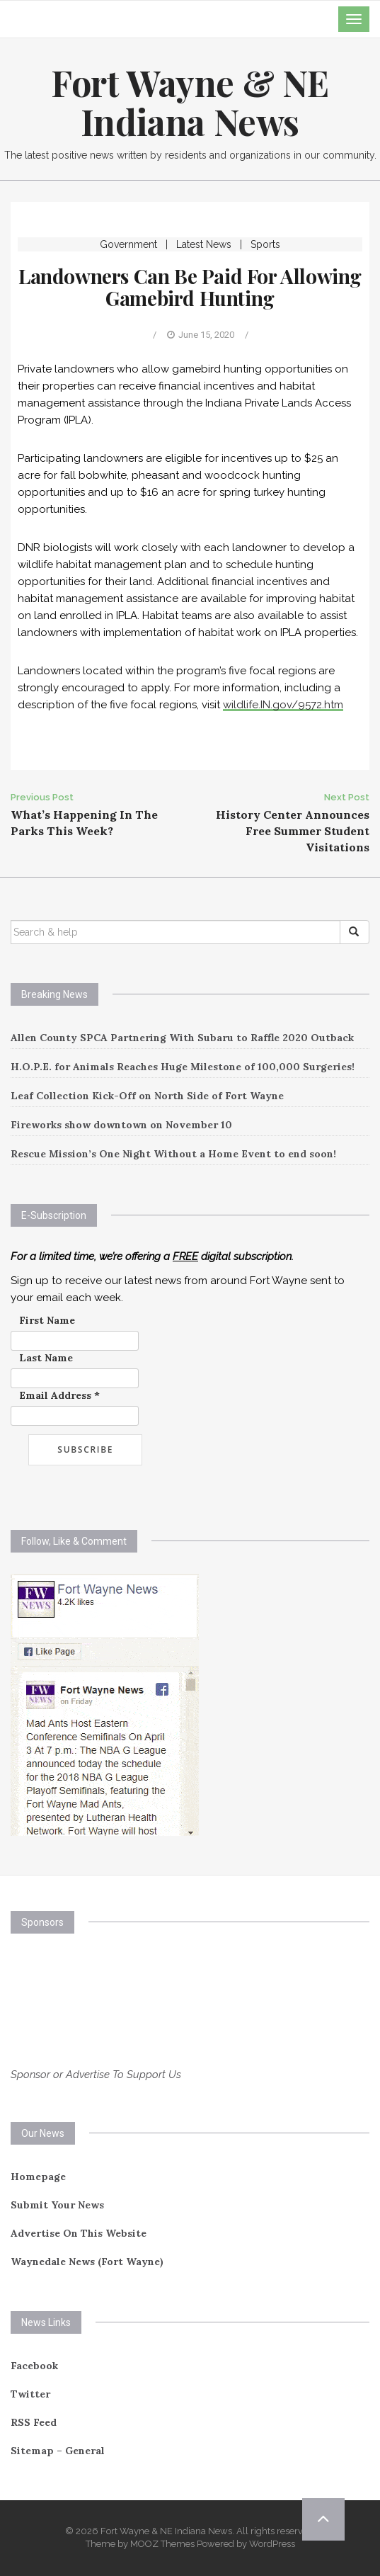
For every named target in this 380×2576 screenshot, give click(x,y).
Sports (265, 244)
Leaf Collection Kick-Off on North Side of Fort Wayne (147, 1095)
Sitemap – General (58, 2450)
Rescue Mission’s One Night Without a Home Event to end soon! (173, 1153)
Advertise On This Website (78, 2233)
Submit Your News (57, 2204)
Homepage (38, 2176)
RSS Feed (34, 2422)
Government (128, 244)
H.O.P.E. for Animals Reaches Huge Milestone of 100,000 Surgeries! (183, 1066)
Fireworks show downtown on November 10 (121, 1124)
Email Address (59, 1395)
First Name (47, 1320)
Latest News (203, 244)
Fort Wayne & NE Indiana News (190, 102)
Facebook (34, 2365)
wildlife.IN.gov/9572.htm (283, 704)
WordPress (272, 2543)
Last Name (46, 1357)
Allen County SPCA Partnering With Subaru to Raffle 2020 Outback (182, 1037)
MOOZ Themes (162, 2543)
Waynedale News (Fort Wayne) (87, 2261)
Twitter (30, 2394)
